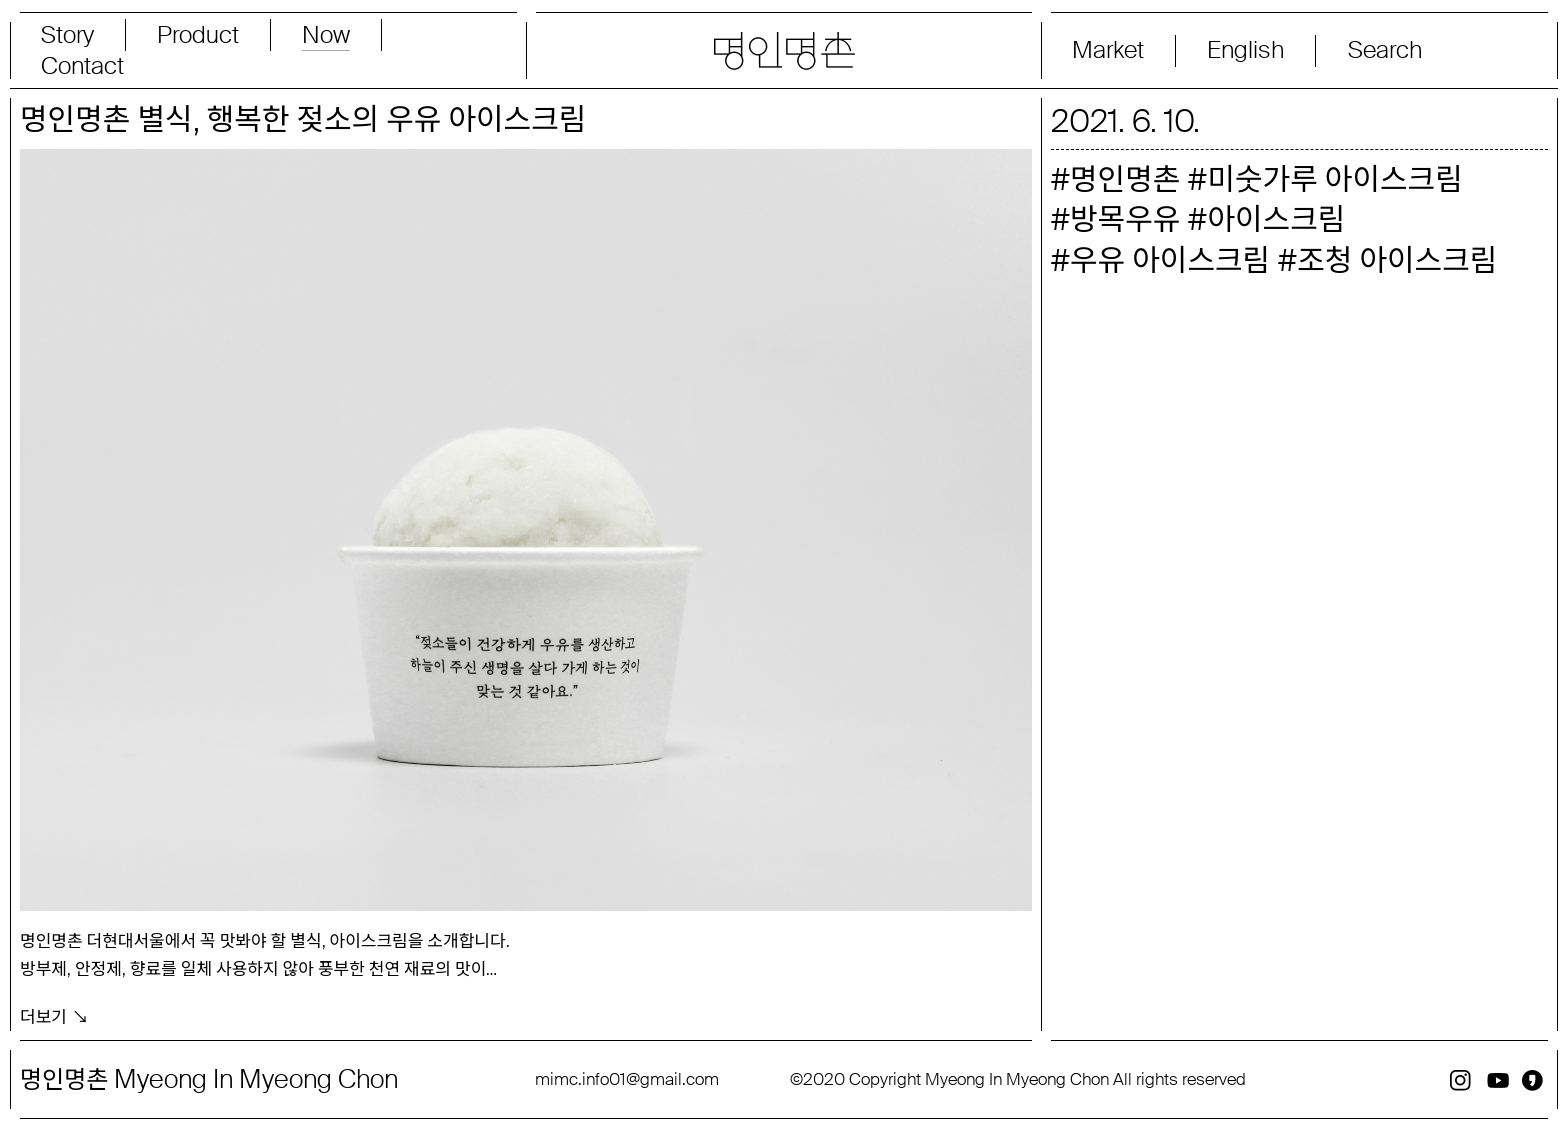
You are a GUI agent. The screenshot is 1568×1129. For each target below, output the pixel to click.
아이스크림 (1276, 219)
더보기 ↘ (54, 1015)
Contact (82, 66)
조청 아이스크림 (1397, 260)
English (1245, 50)
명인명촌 (1125, 179)
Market (1108, 50)
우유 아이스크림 (1170, 260)
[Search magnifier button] (1432, 50)
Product (198, 35)
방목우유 (1125, 219)
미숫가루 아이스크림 (1334, 179)
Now (326, 35)
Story (67, 35)
